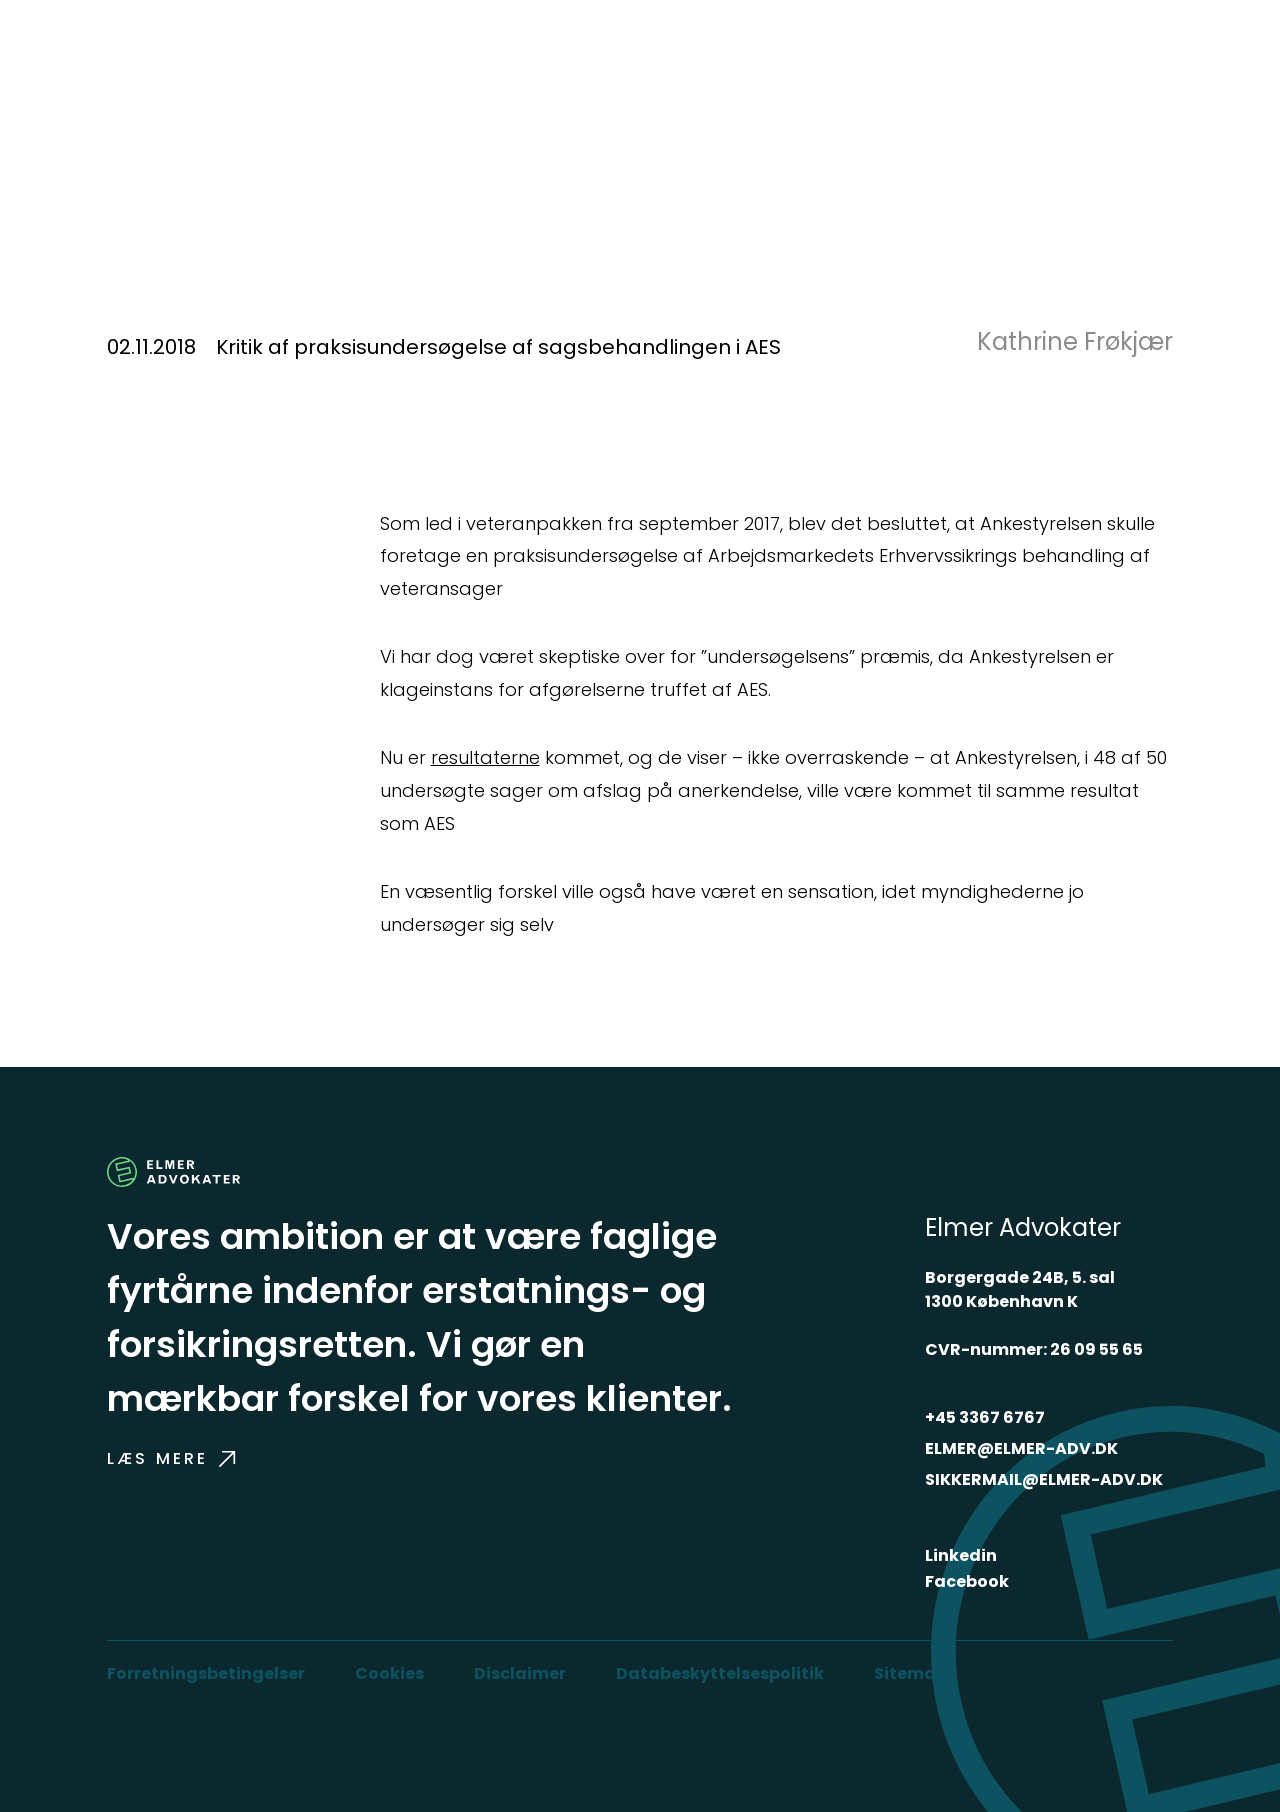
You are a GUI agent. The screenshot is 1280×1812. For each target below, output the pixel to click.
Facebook (967, 1581)
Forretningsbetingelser (206, 1673)
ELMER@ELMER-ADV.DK (1021, 1448)
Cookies (389, 1673)
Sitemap (910, 1673)
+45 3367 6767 (985, 1417)
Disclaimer (520, 1673)
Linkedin (961, 1555)
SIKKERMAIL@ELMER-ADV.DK (1044, 1479)
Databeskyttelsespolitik (720, 1673)
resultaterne (485, 757)
